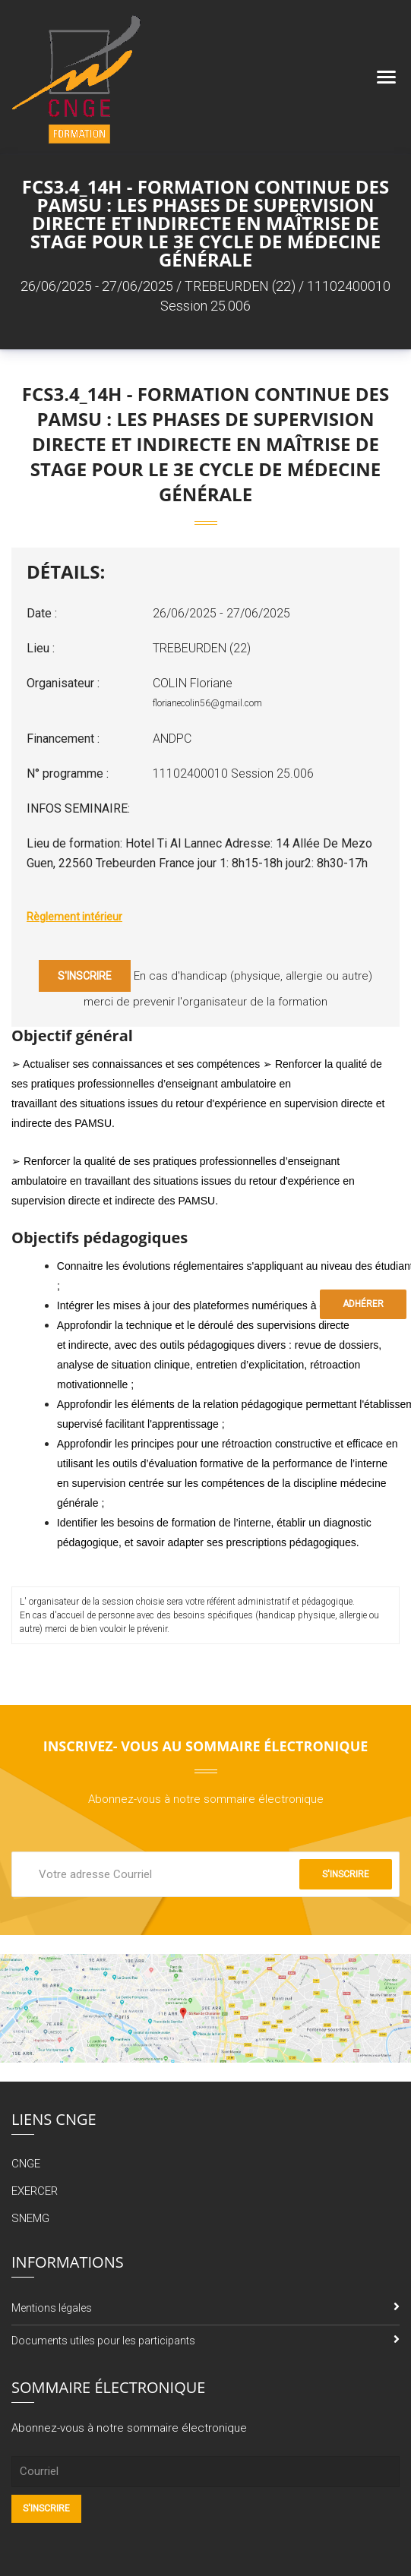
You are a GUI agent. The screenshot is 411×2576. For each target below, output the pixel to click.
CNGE (25, 2163)
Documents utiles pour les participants (103, 2340)
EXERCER (34, 2191)
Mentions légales (51, 2308)
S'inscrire (85, 976)
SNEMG (30, 2218)
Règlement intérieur (74, 917)
